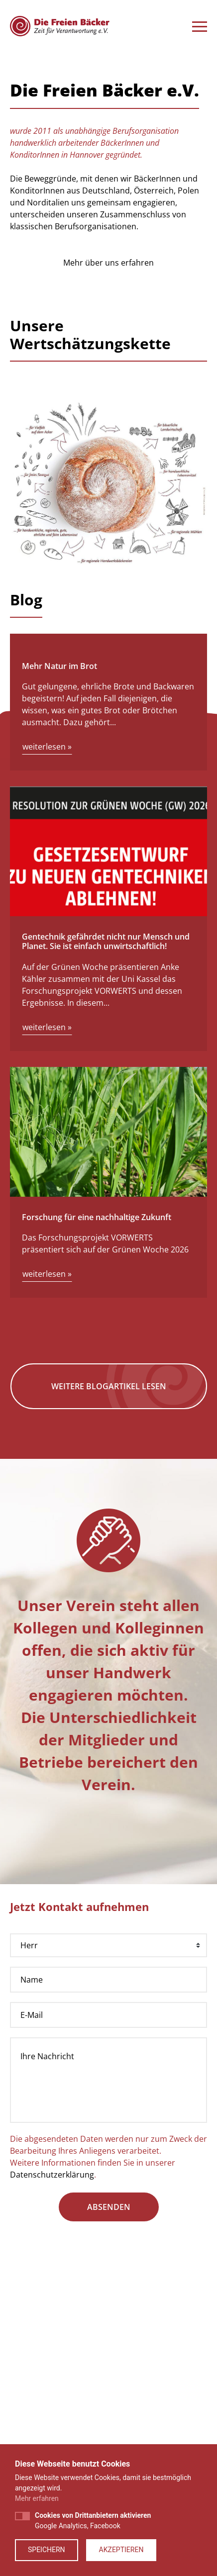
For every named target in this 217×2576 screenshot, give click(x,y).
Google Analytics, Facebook (93, 2520)
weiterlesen (47, 961)
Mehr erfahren (37, 2498)
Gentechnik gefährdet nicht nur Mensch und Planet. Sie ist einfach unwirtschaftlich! (106, 1155)
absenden (108, 2421)
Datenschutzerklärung (52, 2389)
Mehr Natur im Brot (59, 880)
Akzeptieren (121, 2550)
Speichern (46, 2550)
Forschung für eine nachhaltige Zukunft (96, 1431)
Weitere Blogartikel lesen (108, 1600)
